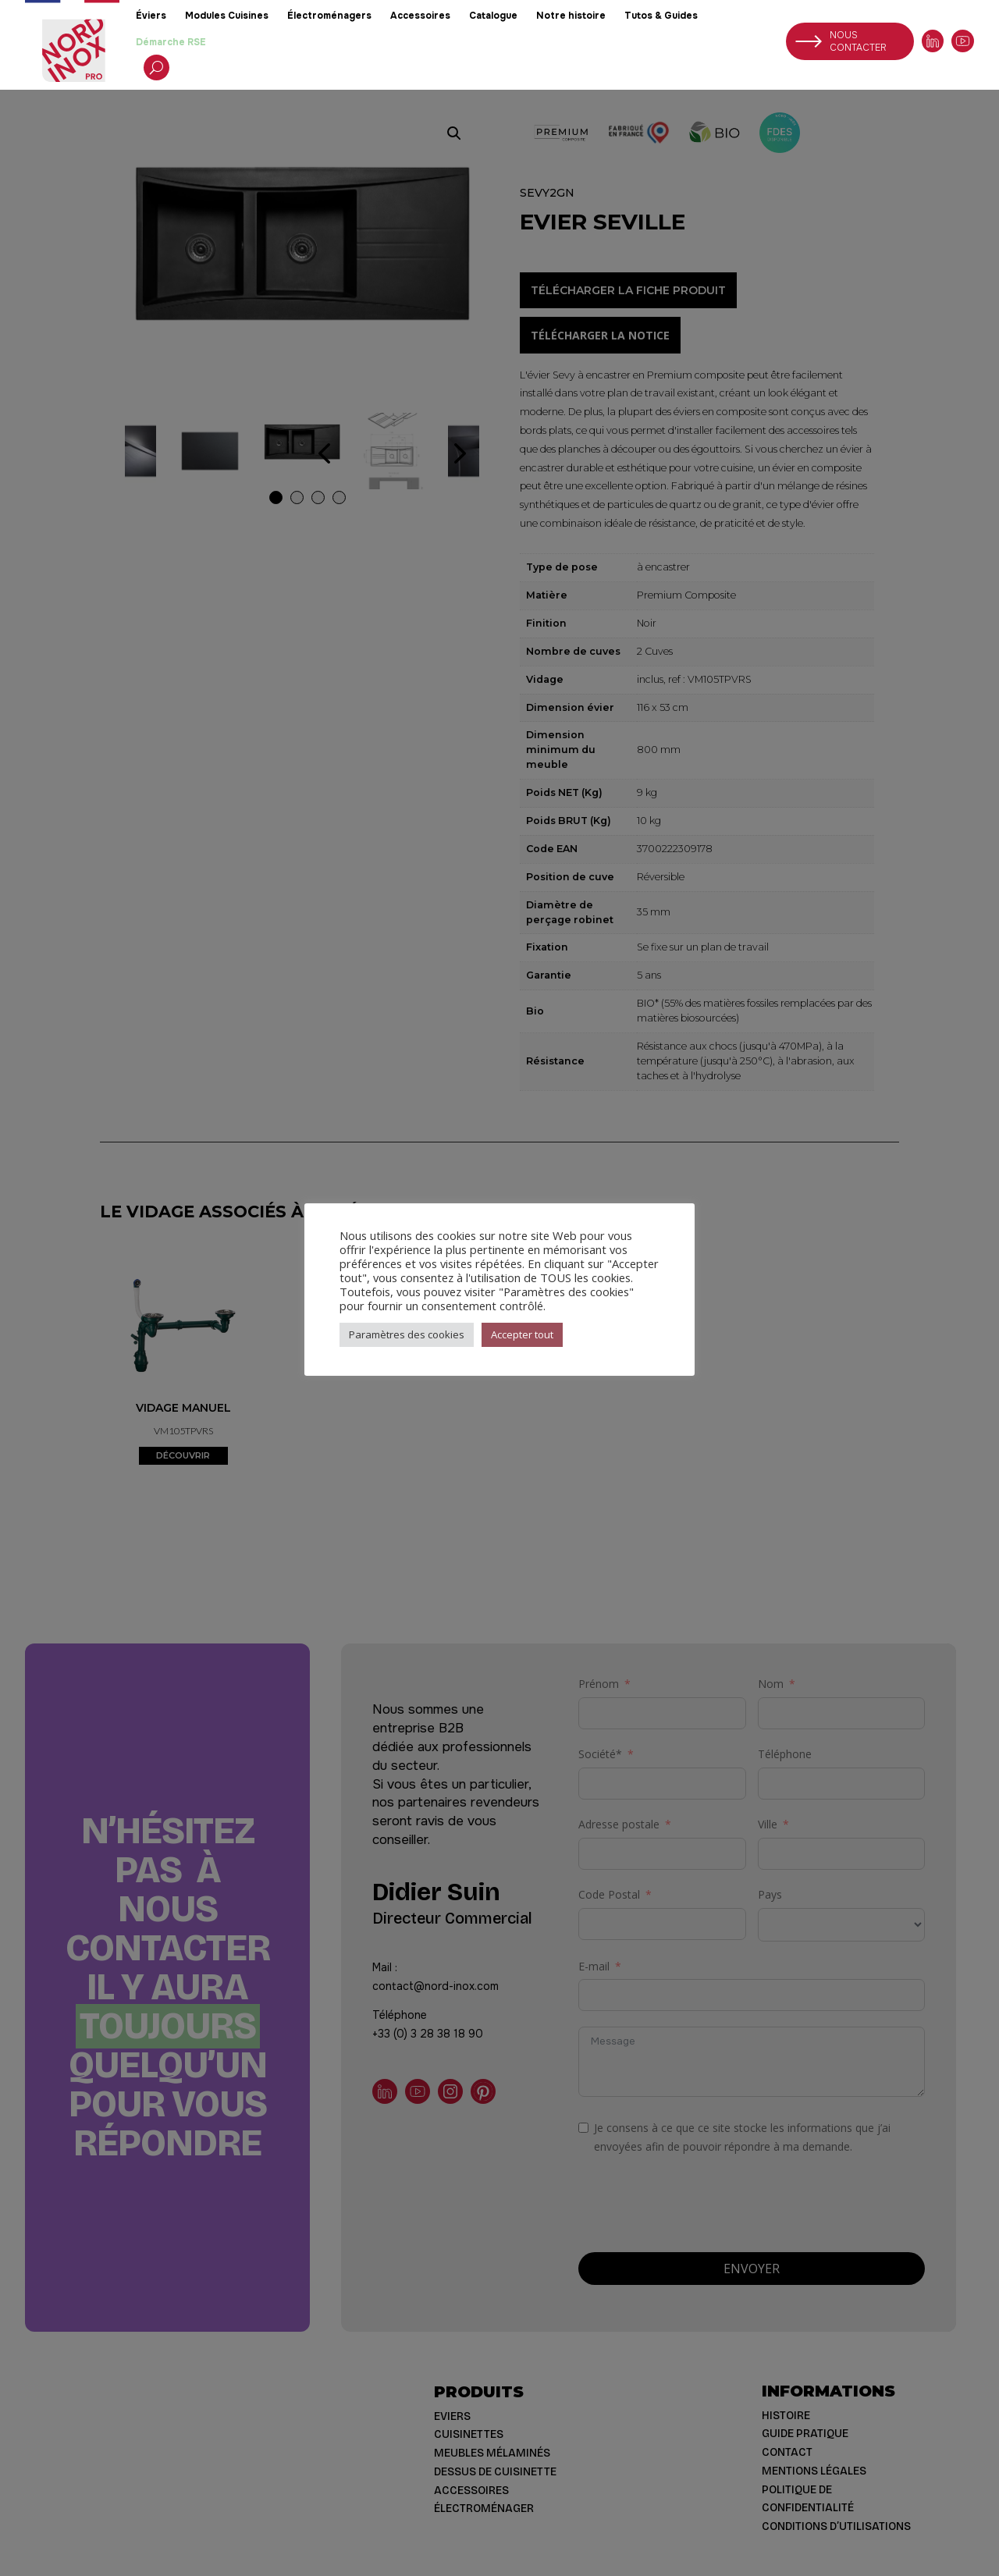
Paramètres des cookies (406, 1334)
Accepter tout (522, 1334)
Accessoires (420, 15)
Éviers (151, 15)
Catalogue (493, 15)
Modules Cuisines (226, 15)
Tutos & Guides (661, 15)
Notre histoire (571, 15)
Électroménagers (329, 15)
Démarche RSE (171, 42)
